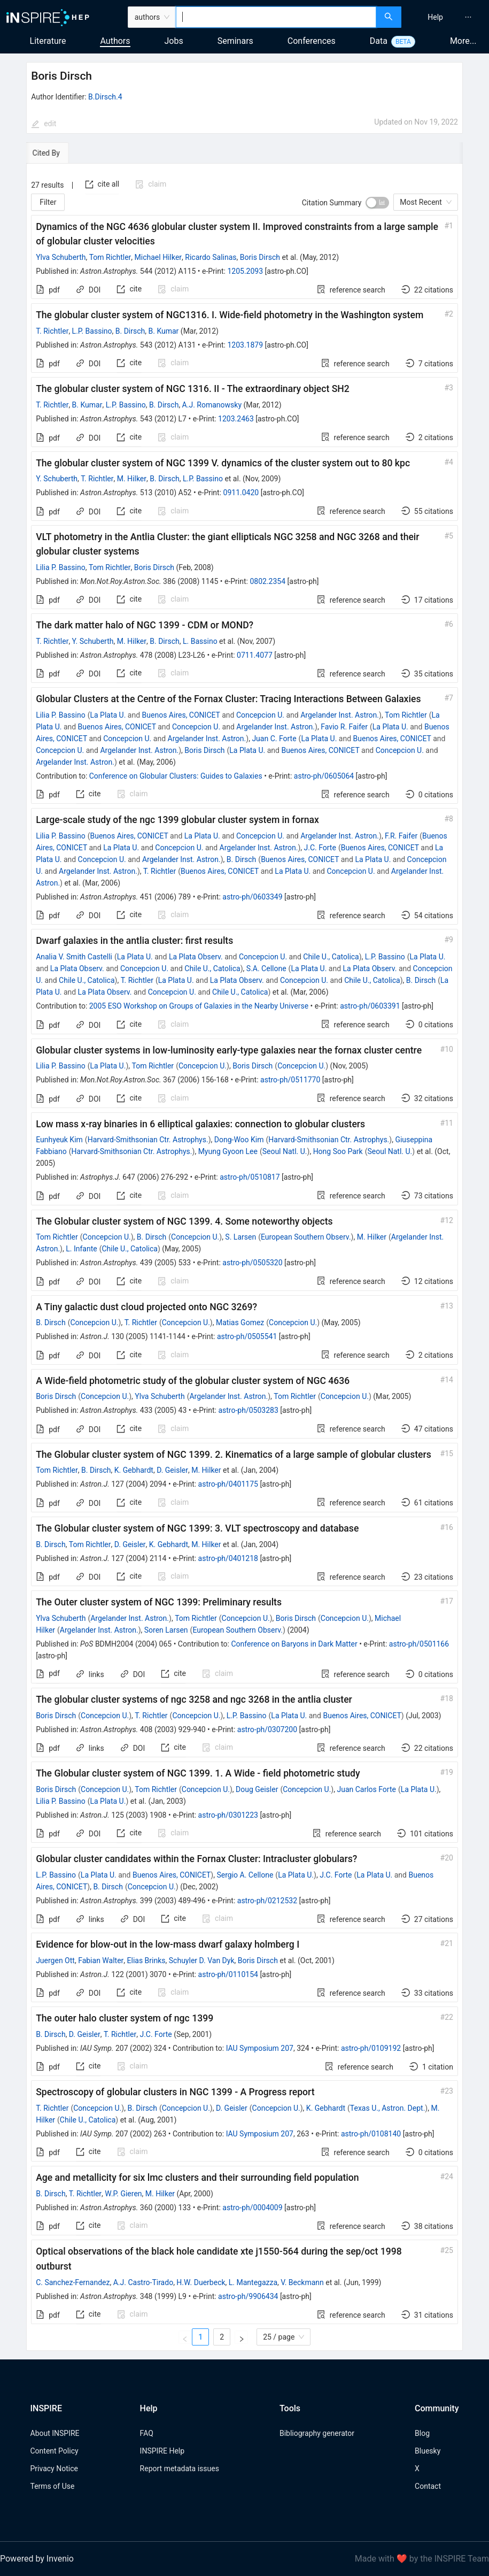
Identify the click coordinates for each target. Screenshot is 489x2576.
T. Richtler (52, 331)
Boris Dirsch (260, 257)
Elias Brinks (146, 1960)
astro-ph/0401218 (228, 1558)
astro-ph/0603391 (370, 1006)
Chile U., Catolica (331, 956)
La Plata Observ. (196, 956)
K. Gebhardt (133, 1470)
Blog (422, 2433)
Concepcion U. (260, 715)
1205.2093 (245, 271)
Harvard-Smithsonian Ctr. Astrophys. (148, 1139)
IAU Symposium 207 (259, 2048)
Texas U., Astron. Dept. (387, 2108)
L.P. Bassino (92, 331)
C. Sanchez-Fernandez (73, 2282)
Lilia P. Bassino (61, 567)
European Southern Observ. (306, 1237)
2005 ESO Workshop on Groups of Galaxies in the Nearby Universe (198, 1006)
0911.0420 (241, 492)
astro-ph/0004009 (252, 2207)
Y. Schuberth (56, 478)
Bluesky (427, 2451)
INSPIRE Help (162, 2451)
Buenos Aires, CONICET (181, 715)
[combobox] (276, 17)
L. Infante (81, 1248)
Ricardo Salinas (210, 257)
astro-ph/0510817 (250, 1177)
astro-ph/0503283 (248, 1410)
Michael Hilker (158, 257)
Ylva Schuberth (61, 257)
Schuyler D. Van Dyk (202, 1960)
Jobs (174, 41)
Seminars (235, 41)
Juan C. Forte (274, 738)
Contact (428, 2486)
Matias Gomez (240, 1322)
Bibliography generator (317, 2433)
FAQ (146, 2433)
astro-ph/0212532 (267, 1900)
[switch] (377, 203)
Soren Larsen (166, 1630)
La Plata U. (108, 715)
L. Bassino (200, 641)
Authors (115, 41)
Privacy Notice (54, 2468)
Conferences (312, 41)
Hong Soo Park (338, 1151)
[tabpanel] (244, 1257)
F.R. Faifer (401, 836)
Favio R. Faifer (344, 726)
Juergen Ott (55, 1960)
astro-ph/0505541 (247, 1336)
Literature (48, 41)
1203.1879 (245, 345)
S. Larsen (240, 1237)
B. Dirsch (130, 331)
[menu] (446, 17)
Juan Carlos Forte (366, 1789)
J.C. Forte (320, 847)
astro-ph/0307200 (267, 1729)
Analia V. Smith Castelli (74, 956)
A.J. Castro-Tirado (143, 2282)
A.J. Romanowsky (212, 405)
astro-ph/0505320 (252, 1262)
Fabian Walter (100, 1960)
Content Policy (54, 2451)
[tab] (59, 153)
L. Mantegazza (253, 2282)
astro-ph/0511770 (290, 1079)
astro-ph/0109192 (371, 2048)
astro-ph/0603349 (252, 897)
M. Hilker (131, 478)
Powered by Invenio (37, 2559)
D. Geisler (172, 1470)
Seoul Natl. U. (284, 1151)
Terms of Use (52, 2486)
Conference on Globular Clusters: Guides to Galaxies (175, 776)
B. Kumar (164, 331)
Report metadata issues (179, 2468)
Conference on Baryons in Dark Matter (294, 1644)
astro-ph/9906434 (248, 2296)
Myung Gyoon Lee (228, 1151)
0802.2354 (267, 581)
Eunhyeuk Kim (59, 1139)
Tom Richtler (110, 257)
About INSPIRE (55, 2433)
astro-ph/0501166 (419, 1644)
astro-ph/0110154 (228, 1974)
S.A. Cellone (266, 968)
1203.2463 (236, 418)
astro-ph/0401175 (228, 1484)
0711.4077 (255, 655)
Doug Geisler (257, 1789)
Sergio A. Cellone (244, 1875)
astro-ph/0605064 (324, 776)
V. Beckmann (302, 2282)
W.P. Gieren (123, 2193)
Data (378, 41)
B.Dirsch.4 (105, 97)
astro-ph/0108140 (371, 2133)
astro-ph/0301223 (228, 1815)
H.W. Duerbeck (200, 2282)
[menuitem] (435, 17)
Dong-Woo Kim (239, 1139)
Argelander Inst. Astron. (339, 715)
